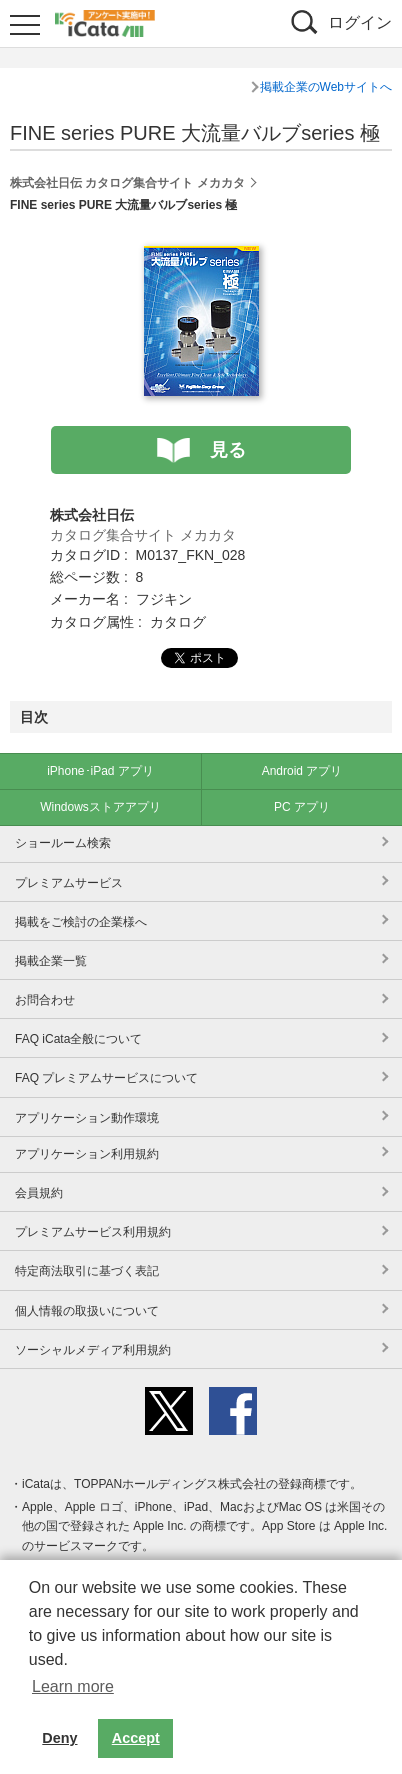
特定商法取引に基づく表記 (87, 1271)
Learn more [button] (73, 1686)
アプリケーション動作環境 (87, 1118)
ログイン (360, 22)
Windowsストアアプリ (100, 807)
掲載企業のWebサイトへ (326, 87)
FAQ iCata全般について (78, 1039)
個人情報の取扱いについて (87, 1311)
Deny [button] (59, 1738)
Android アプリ (302, 771)
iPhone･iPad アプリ (100, 771)
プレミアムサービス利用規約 (93, 1232)
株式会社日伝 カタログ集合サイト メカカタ (127, 183)
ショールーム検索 (63, 843)
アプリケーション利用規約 (87, 1154)
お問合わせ (45, 1000)
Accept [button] (136, 1738)
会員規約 (39, 1193)
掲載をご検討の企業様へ (81, 922)
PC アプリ (302, 807)
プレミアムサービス (69, 883)
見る (228, 450)
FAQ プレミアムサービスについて (106, 1078)
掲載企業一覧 (51, 961)
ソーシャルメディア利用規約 (93, 1350)
